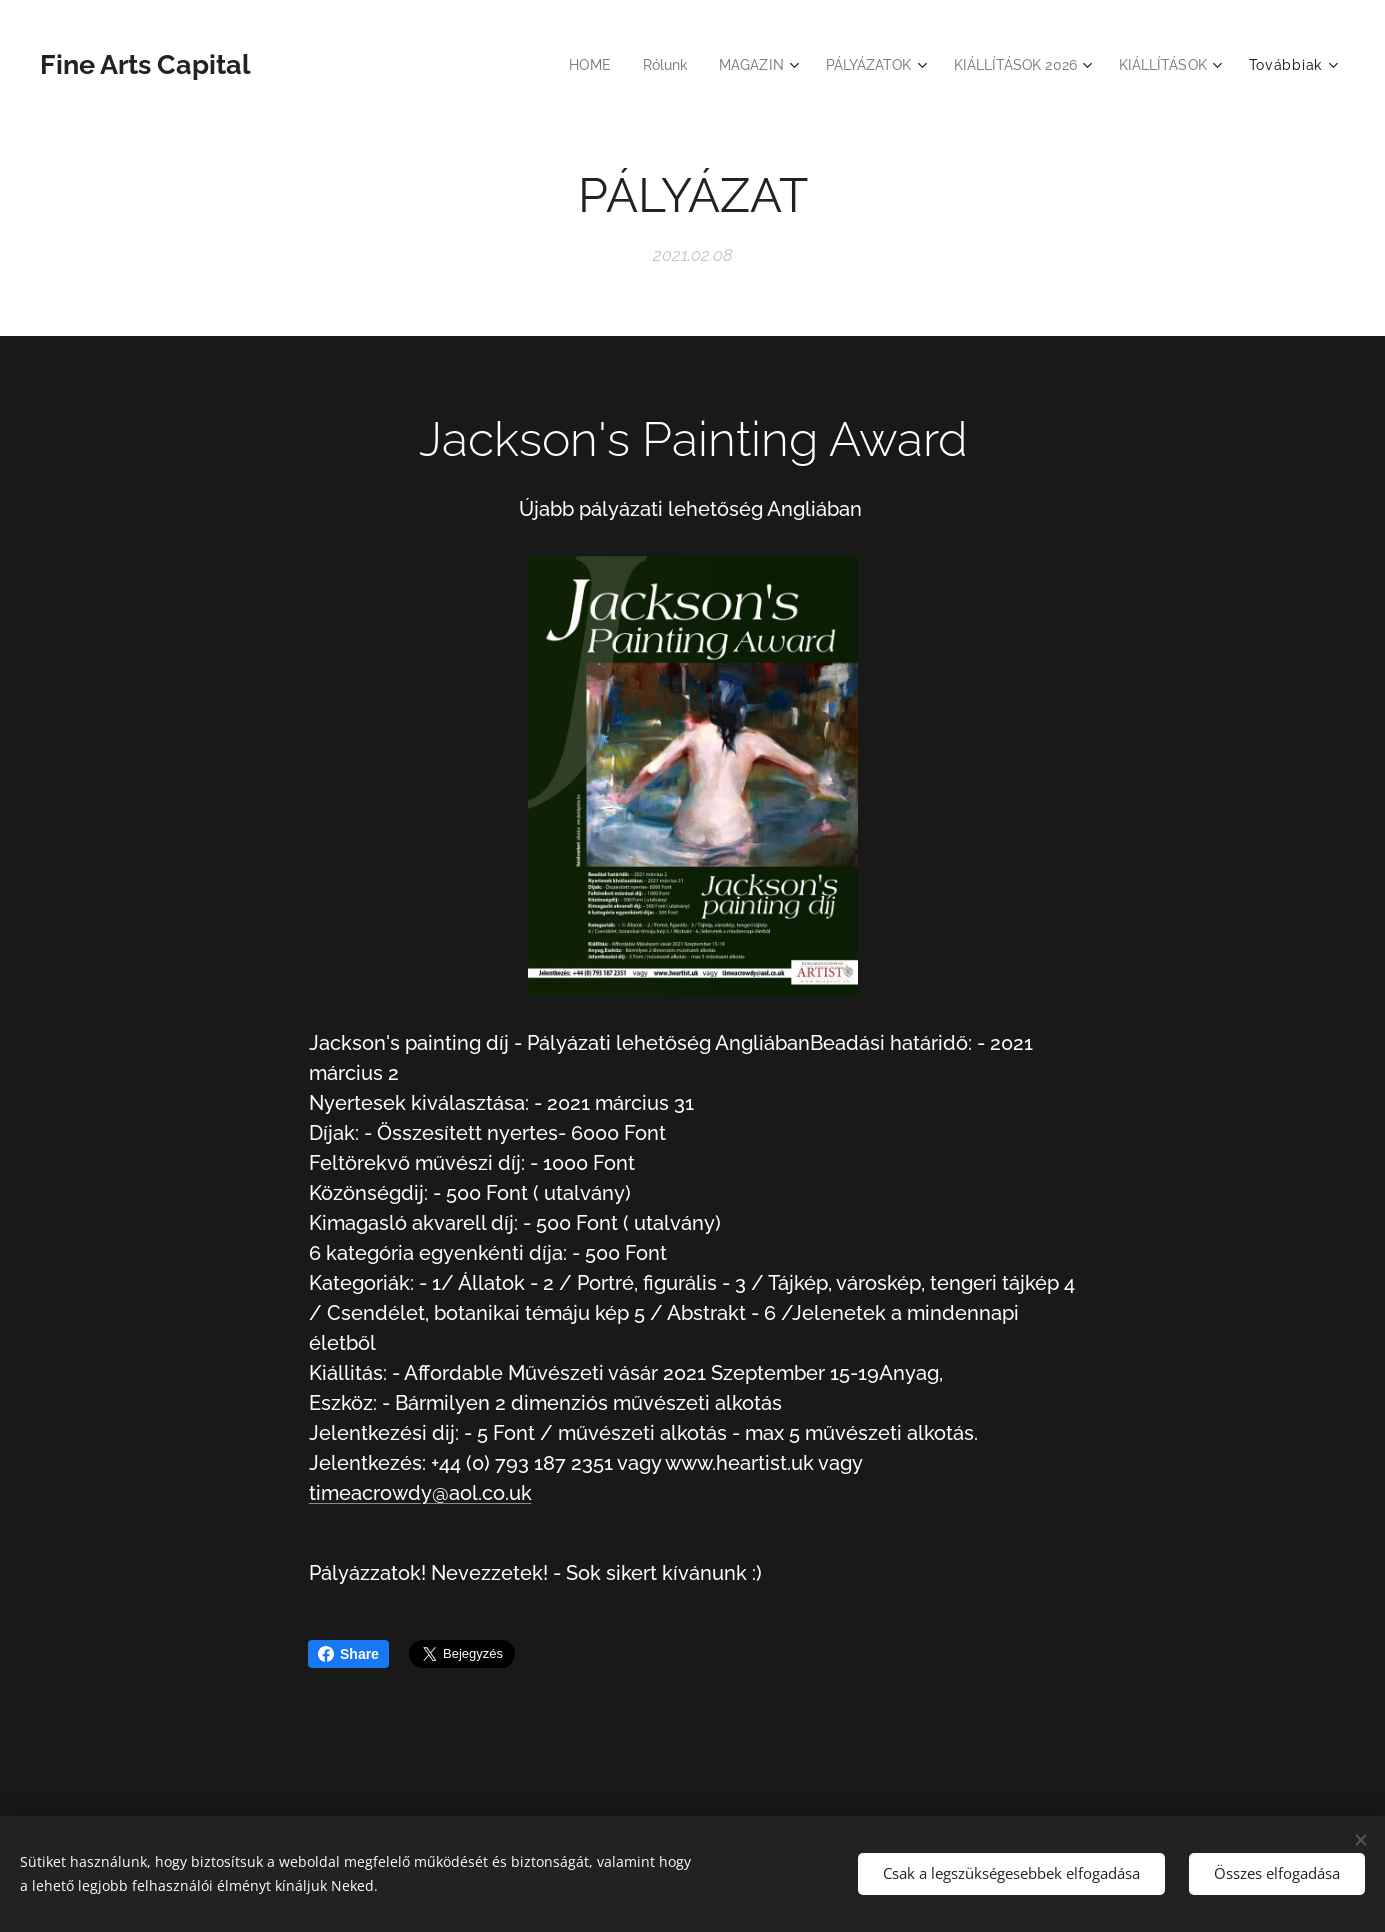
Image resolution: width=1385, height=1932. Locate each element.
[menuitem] (563, 65)
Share (348, 1654)
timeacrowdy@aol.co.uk (419, 1493)
